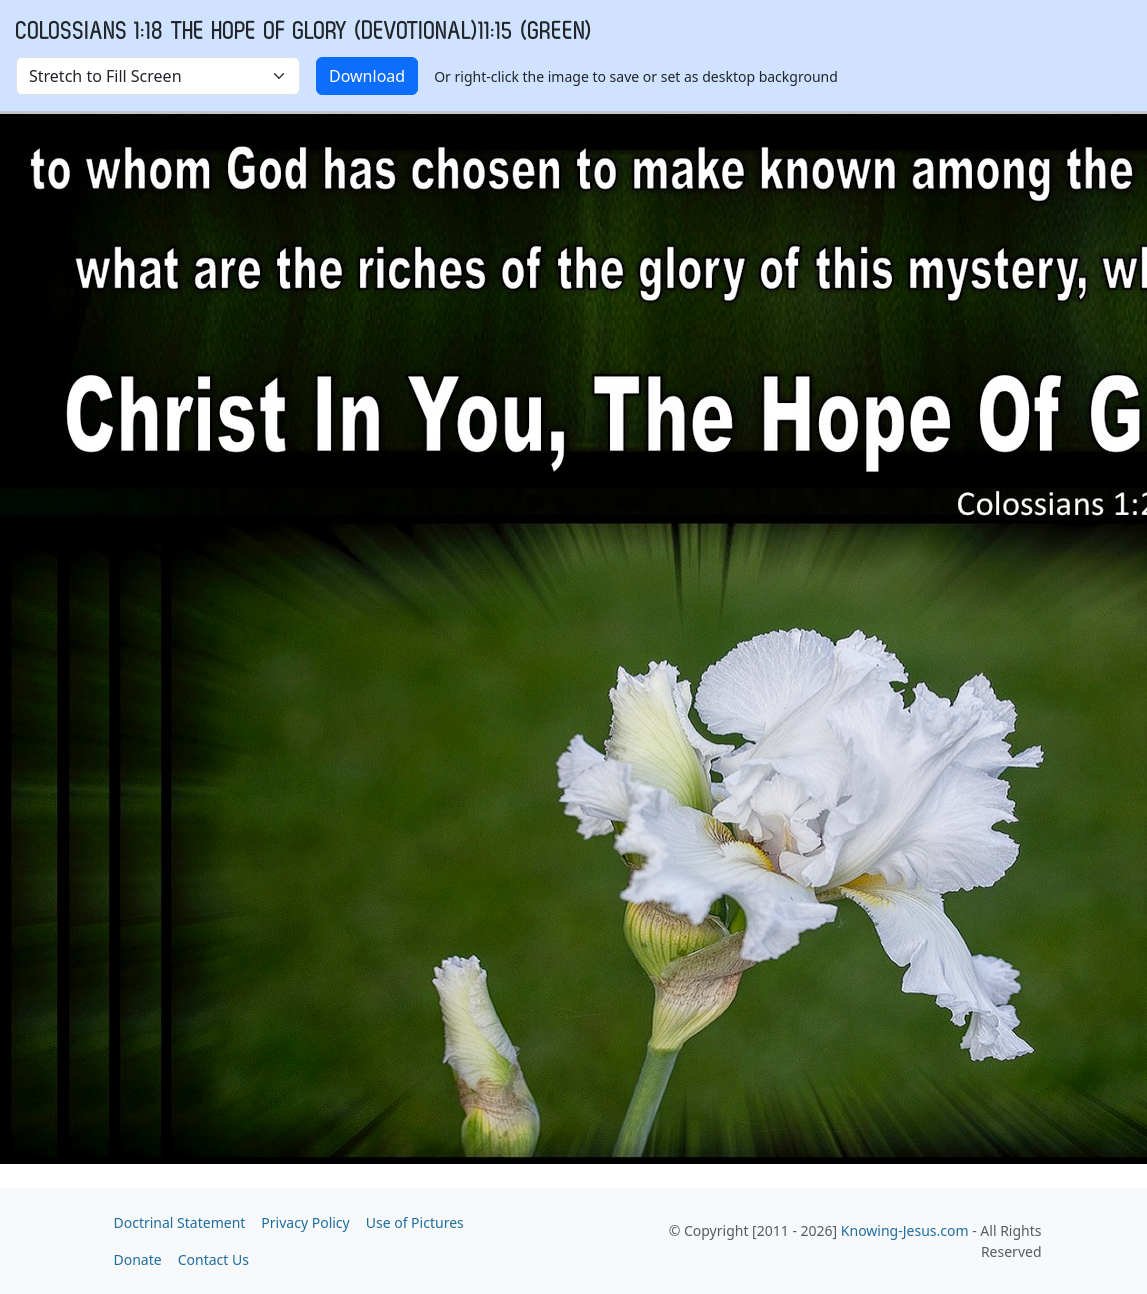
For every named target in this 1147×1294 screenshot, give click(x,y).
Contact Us (213, 1259)
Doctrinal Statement (180, 1222)
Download (367, 76)
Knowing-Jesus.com (905, 1230)
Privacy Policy (305, 1222)
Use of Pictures (415, 1222)
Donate (138, 1259)
